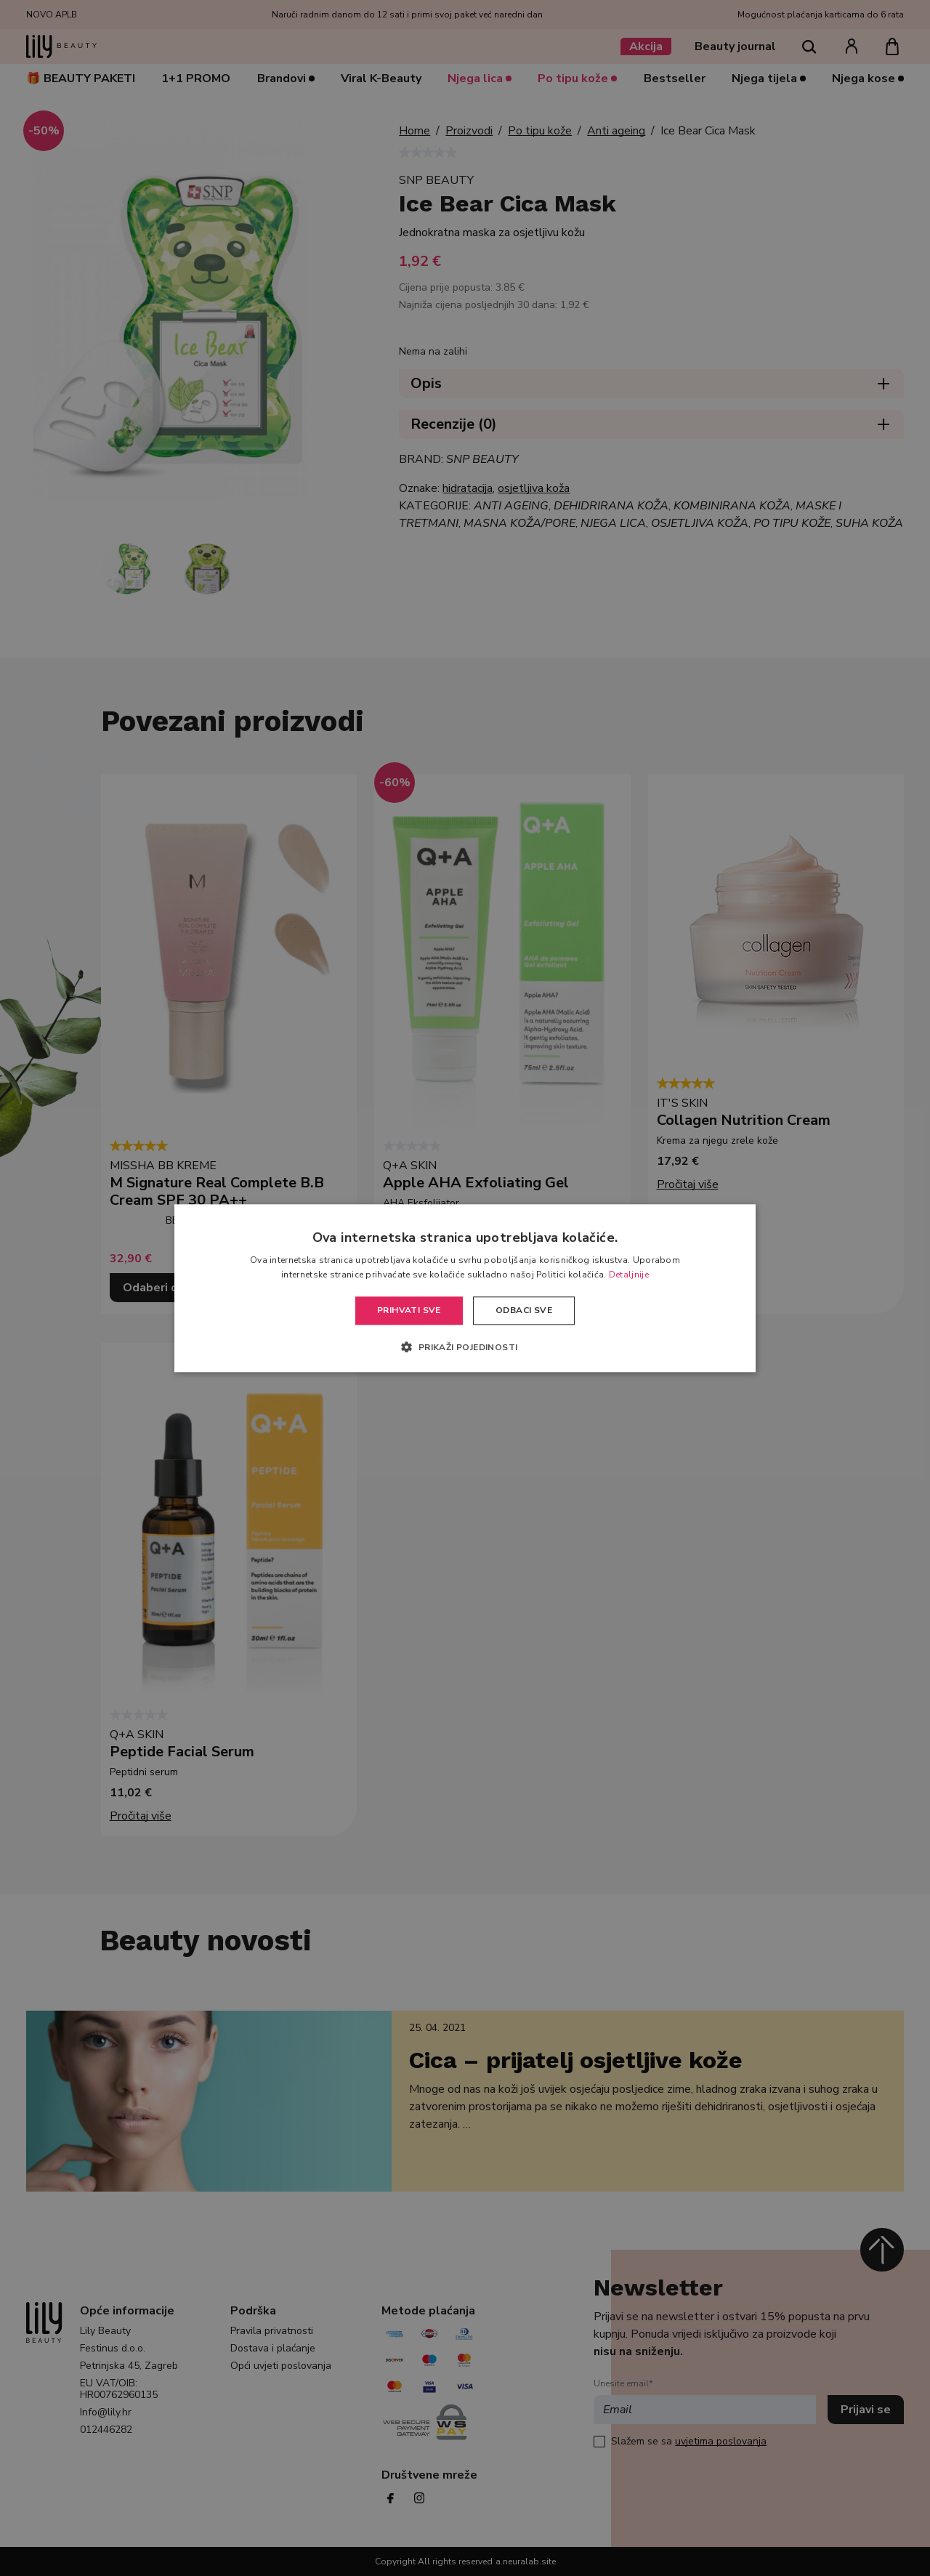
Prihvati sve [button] (409, 1311)
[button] (464, 1346)
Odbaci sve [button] (524, 1311)
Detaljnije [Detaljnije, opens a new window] (629, 1274)
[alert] (465, 1288)
